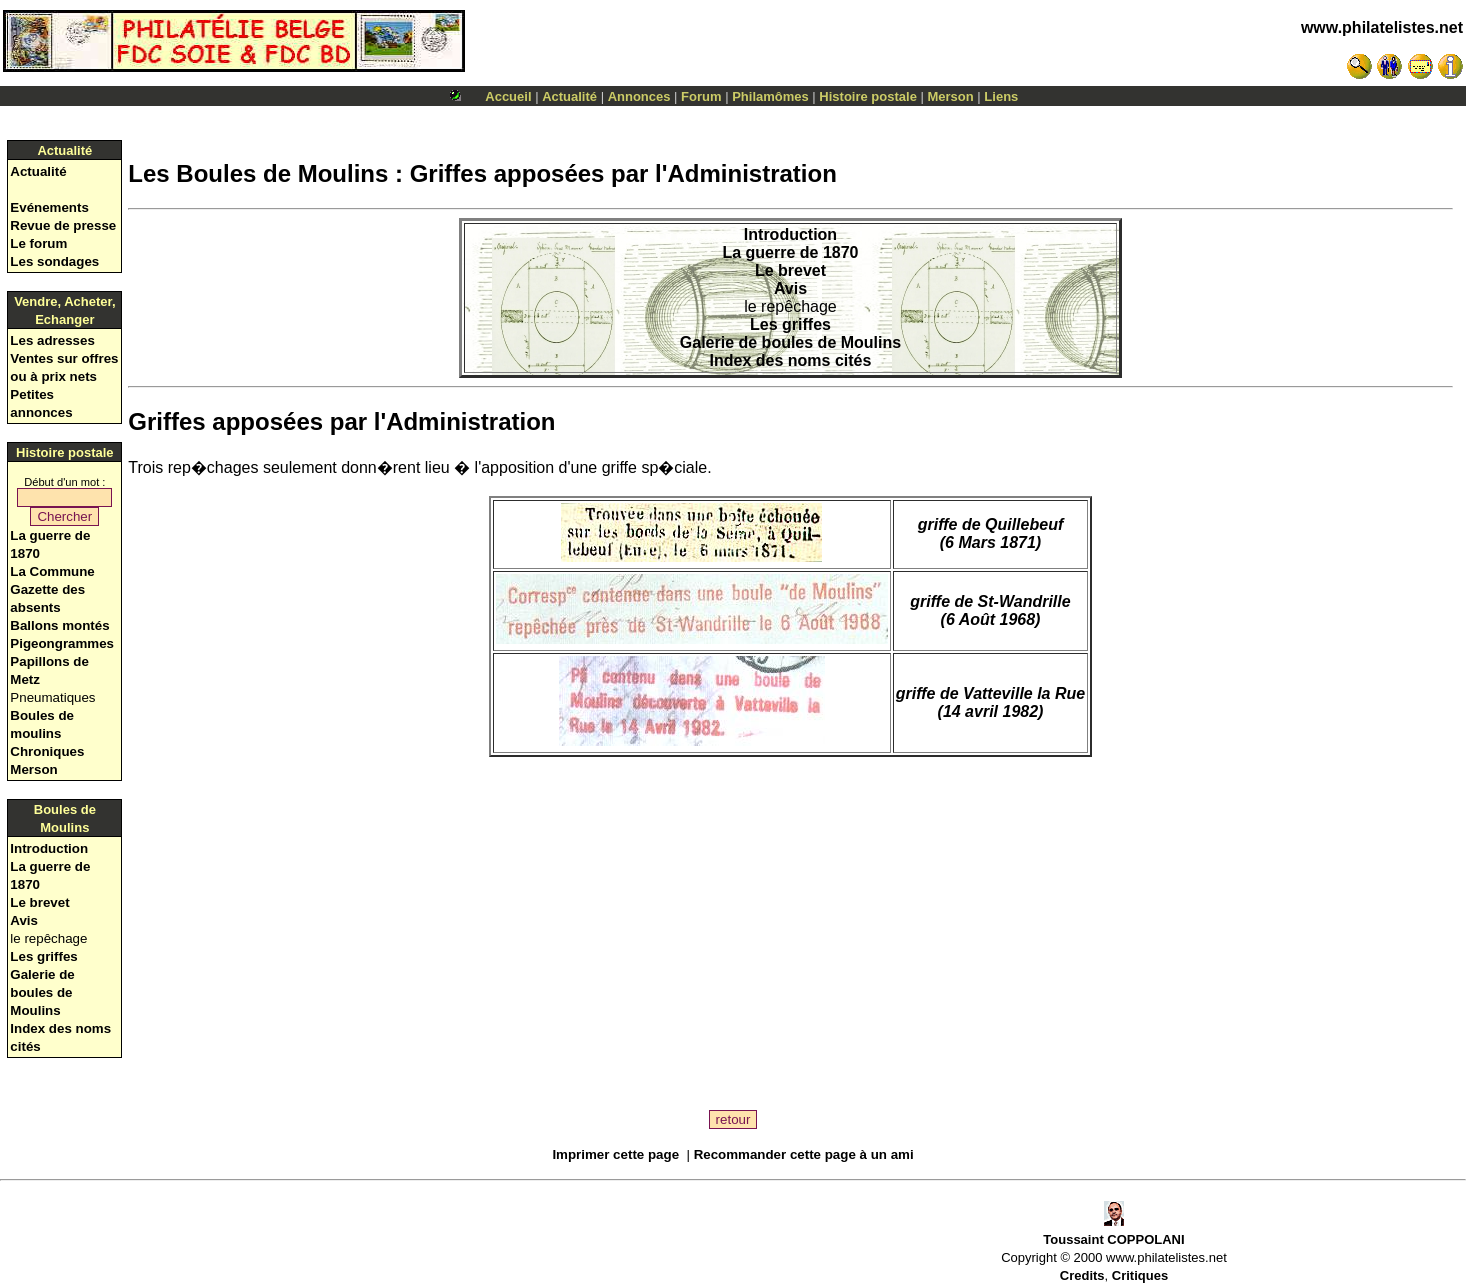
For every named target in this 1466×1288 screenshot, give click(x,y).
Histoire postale (868, 96)
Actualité (569, 96)
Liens (1001, 96)
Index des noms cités (791, 360)
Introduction (49, 848)
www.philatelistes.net (1382, 27)
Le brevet (39, 902)
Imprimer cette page (615, 1154)
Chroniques (47, 751)
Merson (951, 96)
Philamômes (770, 96)
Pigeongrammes (62, 643)
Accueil (508, 96)
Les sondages (54, 261)
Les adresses (52, 340)
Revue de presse (63, 225)
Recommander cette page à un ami (804, 1154)
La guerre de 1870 (790, 252)
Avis (24, 920)
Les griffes (43, 956)
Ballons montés (59, 625)
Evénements (49, 207)
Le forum (38, 243)
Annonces (639, 96)
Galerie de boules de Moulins (42, 992)
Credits (1082, 1275)
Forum (701, 96)
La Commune (52, 571)
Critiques (1140, 1275)
